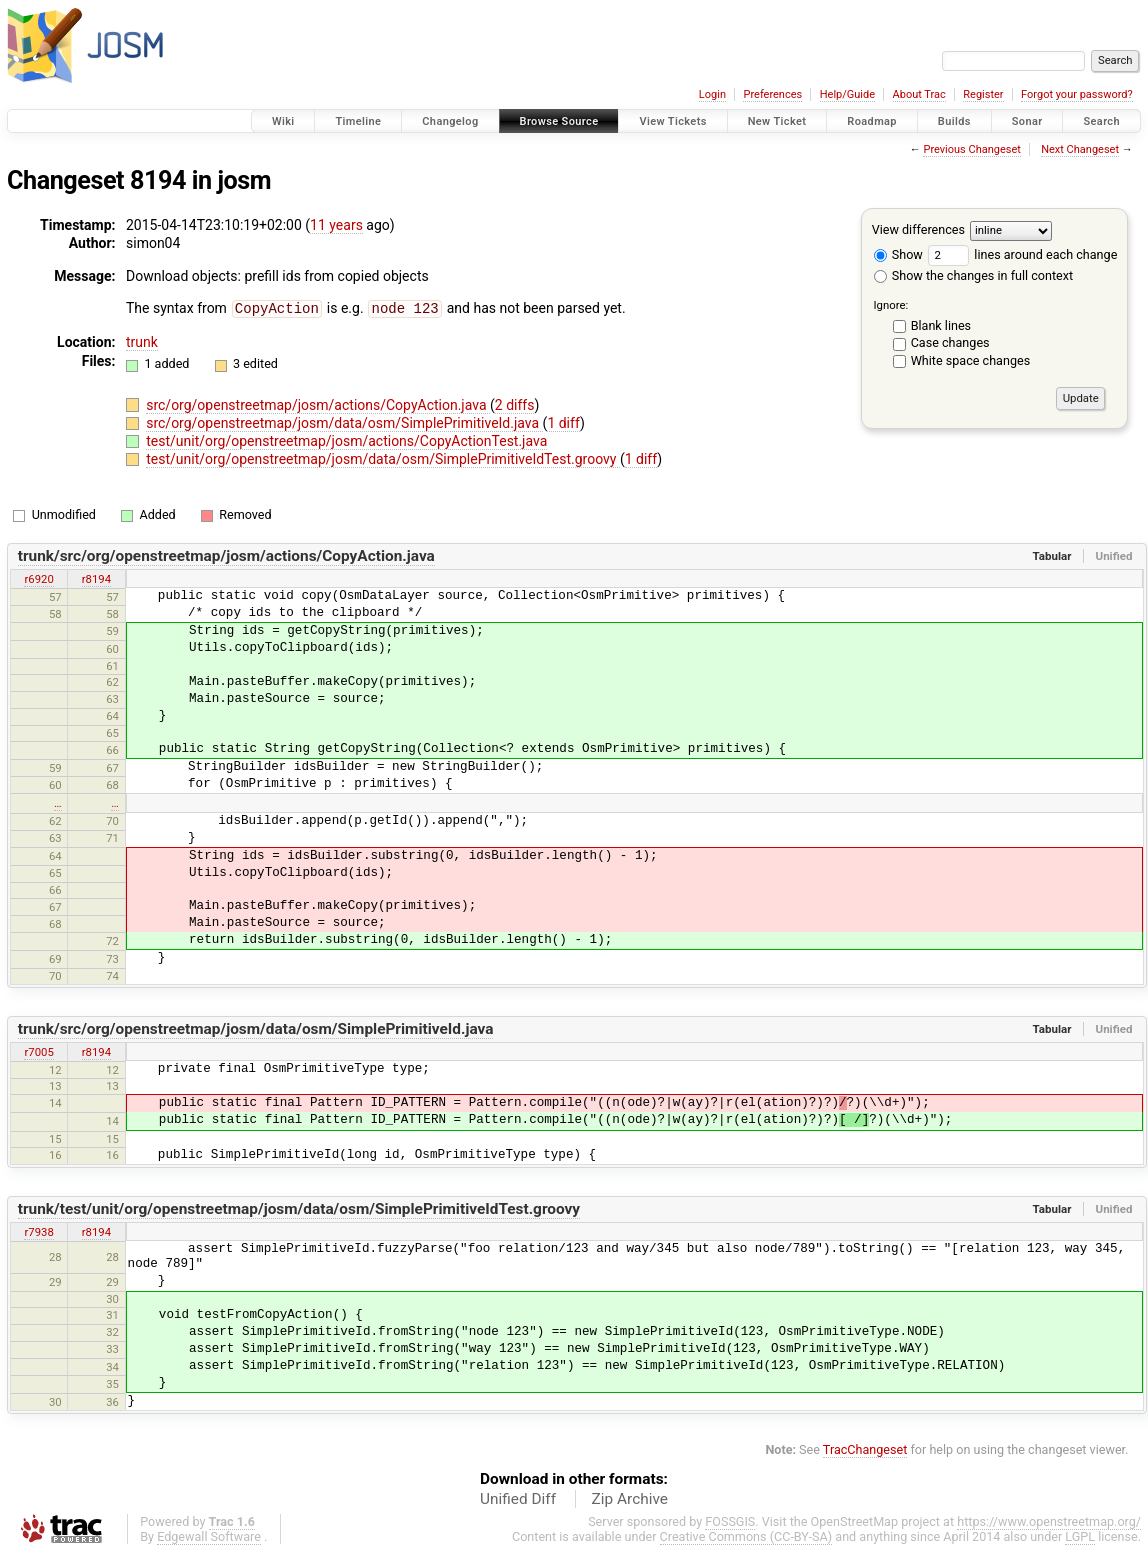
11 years (336, 225)
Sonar (1027, 121)
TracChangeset (865, 1448)
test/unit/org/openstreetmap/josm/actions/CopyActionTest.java (346, 440)
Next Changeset (1080, 149)
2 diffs (515, 404)
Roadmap (872, 121)
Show (898, 254)
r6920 (38, 578)
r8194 (96, 578)
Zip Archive (630, 1498)
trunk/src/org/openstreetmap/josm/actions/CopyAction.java (226, 555)
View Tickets (672, 121)
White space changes (971, 360)
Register (983, 94)
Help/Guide (847, 94)
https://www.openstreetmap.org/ (1049, 1520)
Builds (954, 121)
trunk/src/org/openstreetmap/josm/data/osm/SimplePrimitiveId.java (256, 1028)
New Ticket (777, 121)
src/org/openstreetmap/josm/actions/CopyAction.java (318, 404)
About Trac (919, 94)
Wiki (283, 121)
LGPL (1080, 1535)
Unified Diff (518, 1498)
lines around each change (1022, 254)
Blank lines (941, 325)
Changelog (450, 121)
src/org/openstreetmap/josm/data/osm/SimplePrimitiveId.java (344, 422)
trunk (142, 341)
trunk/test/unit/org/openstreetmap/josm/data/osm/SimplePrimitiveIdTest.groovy (299, 1208)
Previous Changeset (971, 149)
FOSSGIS (730, 1520)
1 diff (563, 422)
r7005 (38, 1051)
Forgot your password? (1077, 94)
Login (712, 94)
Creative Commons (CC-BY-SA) (746, 1535)
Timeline (358, 121)
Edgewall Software (209, 1535)
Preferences (772, 94)
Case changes (950, 342)
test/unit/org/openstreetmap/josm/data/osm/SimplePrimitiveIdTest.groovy (383, 458)
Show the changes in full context (973, 275)
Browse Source (559, 121)
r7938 (38, 1231)
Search (1101, 121)
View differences (918, 229)
